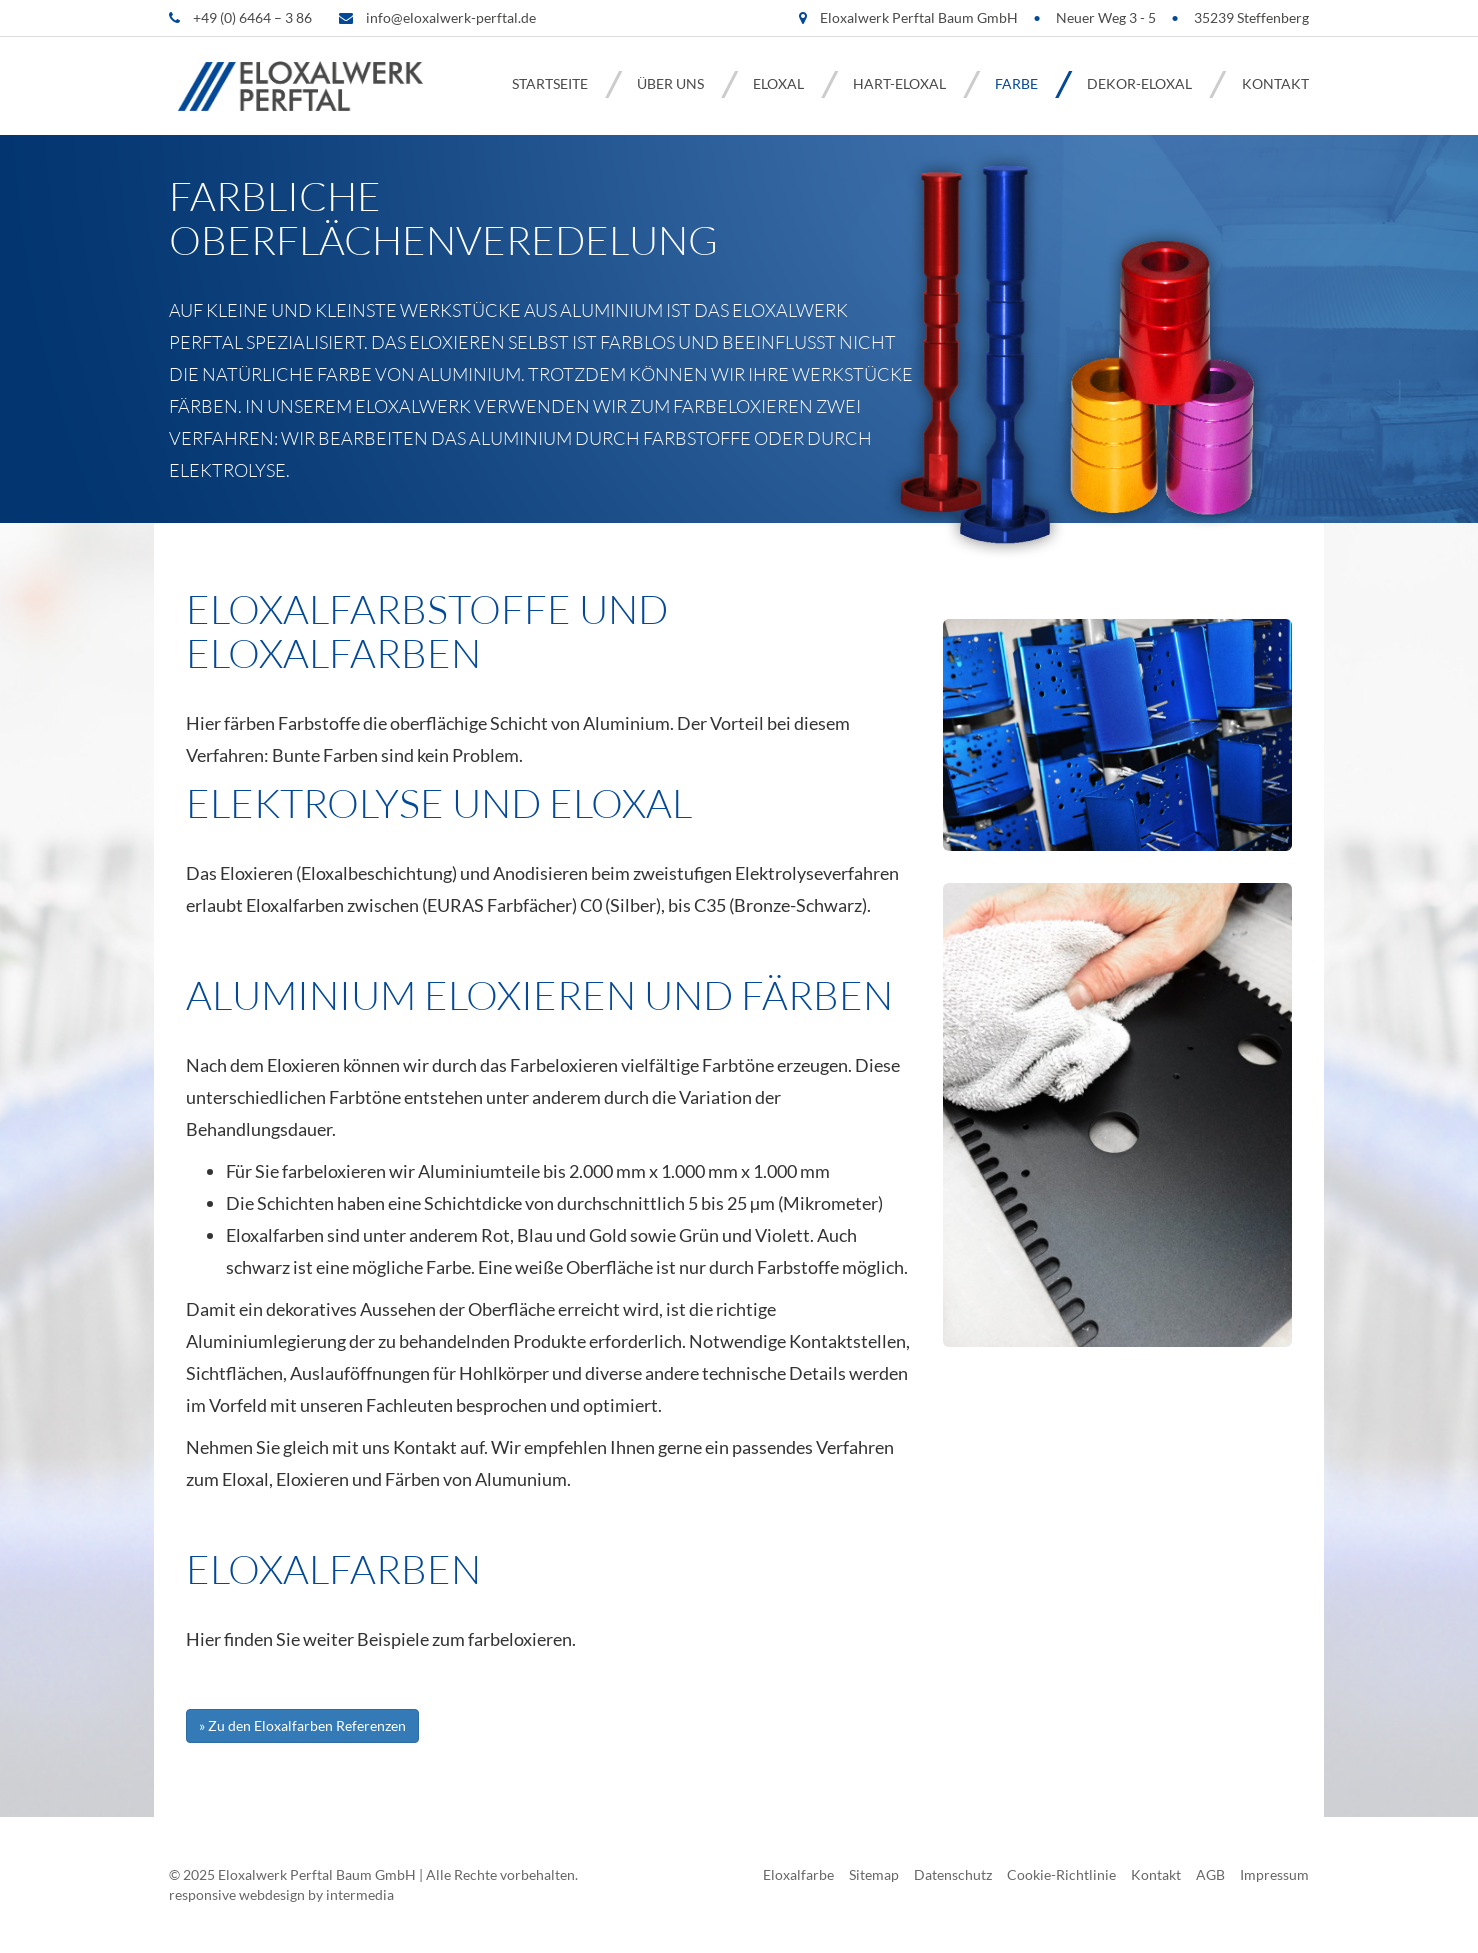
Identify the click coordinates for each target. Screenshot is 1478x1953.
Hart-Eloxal (899, 83)
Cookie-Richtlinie (1061, 1874)
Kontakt (1275, 83)
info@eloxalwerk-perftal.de (451, 17)
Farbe (1016, 83)
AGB (1210, 1874)
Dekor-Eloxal (1139, 83)
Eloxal (778, 83)
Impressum (1274, 1874)
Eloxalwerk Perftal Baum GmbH (317, 1874)
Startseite (550, 83)
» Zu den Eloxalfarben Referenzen (302, 1725)
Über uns (670, 83)
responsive (202, 1894)
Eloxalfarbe (798, 1874)
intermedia (360, 1894)
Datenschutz (953, 1874)
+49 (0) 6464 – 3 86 (252, 17)
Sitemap (874, 1874)
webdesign (272, 1894)
